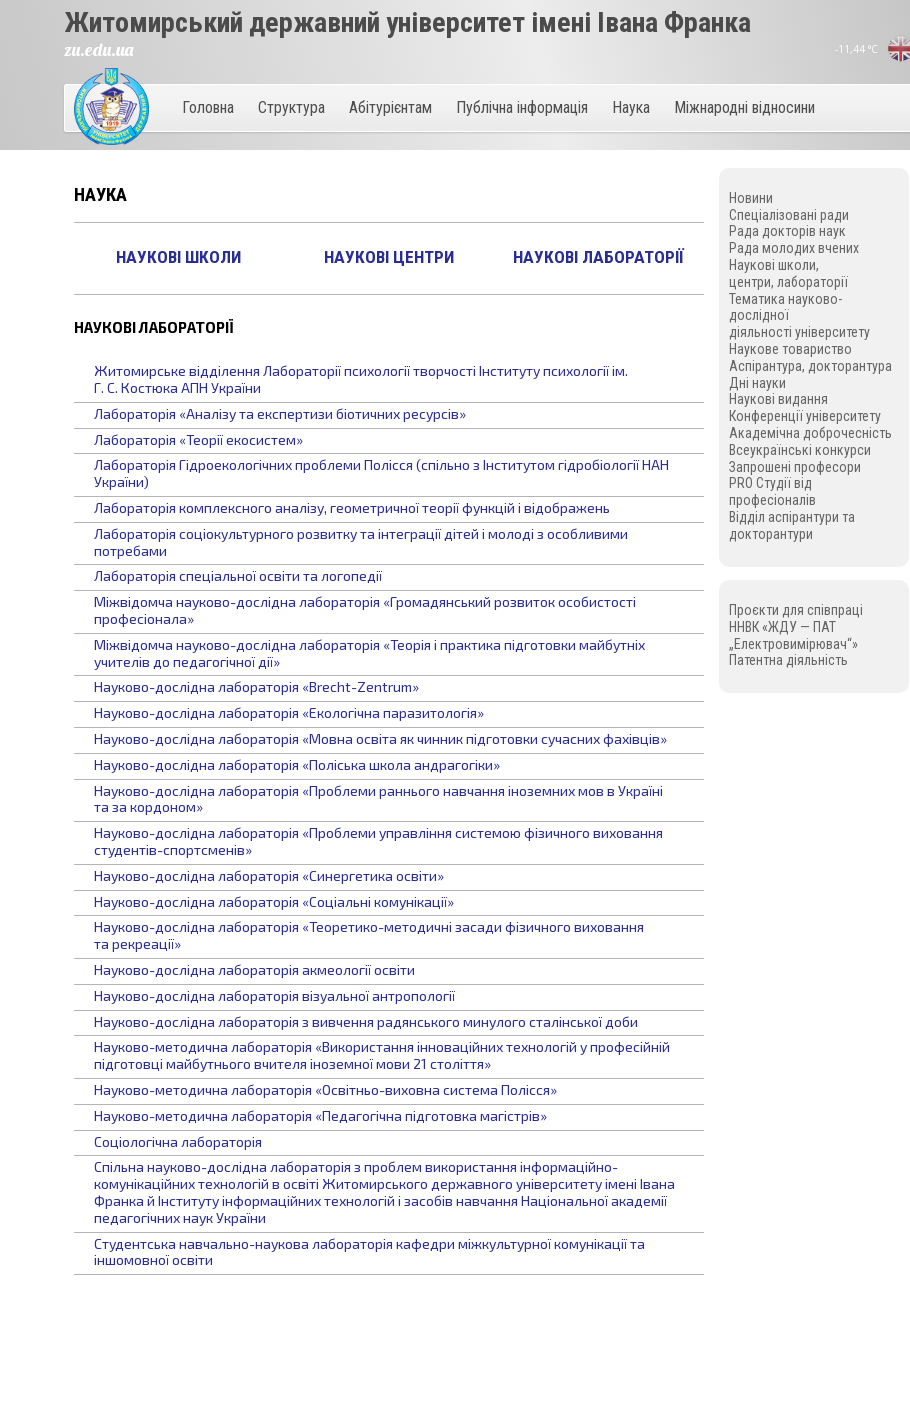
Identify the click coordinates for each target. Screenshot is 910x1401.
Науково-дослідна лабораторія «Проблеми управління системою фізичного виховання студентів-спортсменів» (378, 841)
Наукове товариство (790, 349)
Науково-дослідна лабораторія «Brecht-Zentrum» (256, 686)
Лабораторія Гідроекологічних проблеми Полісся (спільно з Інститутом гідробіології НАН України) (381, 473)
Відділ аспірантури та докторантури (792, 525)
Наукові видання (778, 399)
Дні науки (757, 383)
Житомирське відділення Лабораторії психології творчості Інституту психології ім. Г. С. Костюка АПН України (361, 379)
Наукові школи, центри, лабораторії (788, 273)
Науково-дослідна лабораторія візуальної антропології (274, 995)
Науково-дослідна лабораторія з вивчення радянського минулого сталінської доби (366, 1021)
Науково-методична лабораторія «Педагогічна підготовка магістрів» (320, 1115)
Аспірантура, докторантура (810, 366)
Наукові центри (389, 257)
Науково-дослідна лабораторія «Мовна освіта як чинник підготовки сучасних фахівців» (380, 738)
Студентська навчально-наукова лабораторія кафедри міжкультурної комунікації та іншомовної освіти (369, 1252)
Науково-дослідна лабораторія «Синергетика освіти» (269, 875)
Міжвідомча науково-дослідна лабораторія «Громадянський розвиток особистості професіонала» (365, 610)
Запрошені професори (795, 467)
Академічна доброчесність (810, 433)
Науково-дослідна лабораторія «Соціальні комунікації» (274, 901)
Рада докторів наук (787, 231)
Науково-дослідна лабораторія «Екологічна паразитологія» (289, 712)
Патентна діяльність (788, 660)
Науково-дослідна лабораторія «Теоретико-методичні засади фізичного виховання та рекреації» (369, 935)
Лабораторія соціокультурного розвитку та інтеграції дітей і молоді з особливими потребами (361, 542)
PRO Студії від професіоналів (772, 491)
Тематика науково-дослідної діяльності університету (799, 316)
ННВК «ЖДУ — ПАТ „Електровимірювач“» (793, 635)
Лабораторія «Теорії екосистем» (198, 439)
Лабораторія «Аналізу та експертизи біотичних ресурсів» (280, 413)
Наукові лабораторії (598, 257)
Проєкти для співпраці (796, 610)
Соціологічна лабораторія (178, 1141)
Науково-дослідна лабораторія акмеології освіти (254, 969)
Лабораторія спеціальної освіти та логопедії (238, 575)
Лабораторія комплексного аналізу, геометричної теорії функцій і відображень (352, 507)
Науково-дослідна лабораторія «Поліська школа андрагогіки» (297, 764)
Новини (751, 198)
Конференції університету (805, 416)
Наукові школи (178, 257)
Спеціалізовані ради (789, 215)
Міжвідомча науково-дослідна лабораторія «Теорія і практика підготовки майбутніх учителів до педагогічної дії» (369, 653)
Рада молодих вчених (794, 248)
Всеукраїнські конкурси (800, 450)
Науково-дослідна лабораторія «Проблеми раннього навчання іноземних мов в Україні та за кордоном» (378, 799)
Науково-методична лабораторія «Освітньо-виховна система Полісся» (325, 1089)
